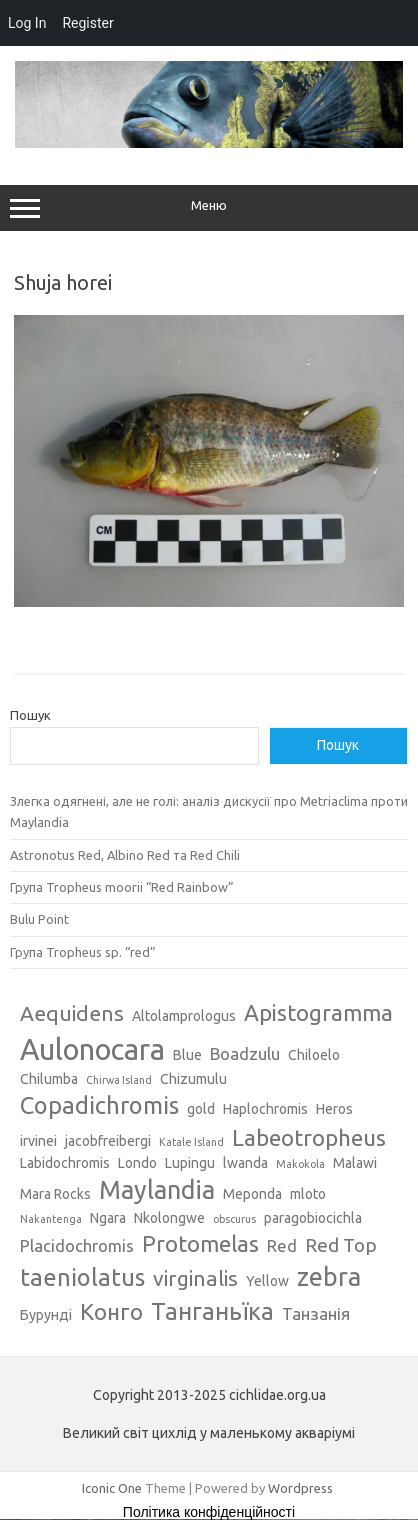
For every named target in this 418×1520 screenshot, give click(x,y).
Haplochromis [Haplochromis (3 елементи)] (265, 1109)
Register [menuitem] (87, 23)
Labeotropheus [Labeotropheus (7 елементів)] (309, 1137)
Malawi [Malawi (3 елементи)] (355, 1163)
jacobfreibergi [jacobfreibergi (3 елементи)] (108, 1141)
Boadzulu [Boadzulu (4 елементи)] (245, 1053)
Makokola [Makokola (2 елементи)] (300, 1164)
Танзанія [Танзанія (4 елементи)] (316, 1313)
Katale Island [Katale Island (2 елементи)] (191, 1142)
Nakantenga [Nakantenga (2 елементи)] (51, 1219)
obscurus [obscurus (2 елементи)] (234, 1219)
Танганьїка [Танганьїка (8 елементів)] (212, 1311)
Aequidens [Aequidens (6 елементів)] (72, 1013)
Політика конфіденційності (209, 1512)
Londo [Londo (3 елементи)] (137, 1163)
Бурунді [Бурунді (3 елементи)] (46, 1315)
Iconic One (112, 1488)
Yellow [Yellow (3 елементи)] (267, 1281)
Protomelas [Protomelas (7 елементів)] (200, 1243)
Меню (209, 208)
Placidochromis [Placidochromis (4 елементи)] (77, 1245)
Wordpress (300, 1488)
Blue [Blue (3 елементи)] (187, 1055)
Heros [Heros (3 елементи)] (334, 1109)
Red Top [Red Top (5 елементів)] (341, 1245)
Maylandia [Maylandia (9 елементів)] (157, 1190)
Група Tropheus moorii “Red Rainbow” (122, 887)
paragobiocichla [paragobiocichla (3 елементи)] (313, 1218)
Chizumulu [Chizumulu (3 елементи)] (193, 1079)
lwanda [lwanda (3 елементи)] (245, 1163)
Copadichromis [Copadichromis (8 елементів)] (99, 1105)
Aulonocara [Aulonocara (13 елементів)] (92, 1049)
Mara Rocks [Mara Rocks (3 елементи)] (55, 1194)
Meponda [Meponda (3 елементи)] (252, 1194)
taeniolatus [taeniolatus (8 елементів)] (82, 1277)
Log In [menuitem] (27, 23)
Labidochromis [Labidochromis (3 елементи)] (65, 1163)
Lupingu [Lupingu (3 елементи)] (190, 1163)
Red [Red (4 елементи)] (282, 1245)
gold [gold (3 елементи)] (201, 1109)
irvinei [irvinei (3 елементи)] (38, 1141)
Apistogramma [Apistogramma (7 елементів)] (318, 1012)
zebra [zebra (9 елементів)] (329, 1277)
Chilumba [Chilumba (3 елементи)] (49, 1079)
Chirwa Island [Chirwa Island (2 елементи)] (119, 1080)
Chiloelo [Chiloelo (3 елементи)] (314, 1055)
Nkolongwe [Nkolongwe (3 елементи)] (169, 1218)
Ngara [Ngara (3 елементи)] (108, 1218)
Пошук (30, 715)
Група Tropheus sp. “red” (83, 952)
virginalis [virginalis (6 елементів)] (195, 1278)
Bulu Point (39, 919)
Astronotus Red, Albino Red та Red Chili (125, 855)
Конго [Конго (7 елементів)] (111, 1311)
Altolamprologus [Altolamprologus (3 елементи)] (184, 1016)
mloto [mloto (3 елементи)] (308, 1194)
